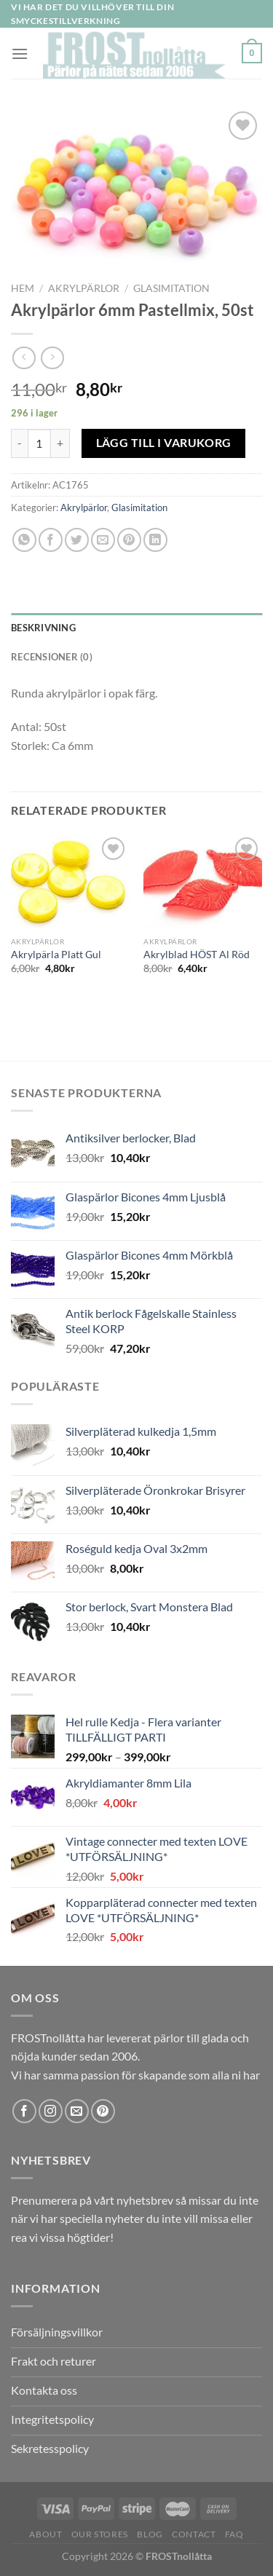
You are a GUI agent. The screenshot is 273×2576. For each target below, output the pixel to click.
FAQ (234, 2534)
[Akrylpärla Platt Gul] (70, 881)
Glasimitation (171, 288)
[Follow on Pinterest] (103, 2111)
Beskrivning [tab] (43, 627)
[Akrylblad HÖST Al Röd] (202, 881)
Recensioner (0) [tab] (51, 657)
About (45, 2534)
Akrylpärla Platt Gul (56, 954)
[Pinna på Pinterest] (129, 540)
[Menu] (19, 53)
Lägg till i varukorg (164, 442)
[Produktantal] (39, 443)
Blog (149, 2534)
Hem (22, 288)
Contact (193, 2534)
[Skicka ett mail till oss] (77, 2111)
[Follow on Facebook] (24, 2111)
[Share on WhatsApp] (24, 540)
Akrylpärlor (83, 288)
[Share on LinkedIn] (155, 540)
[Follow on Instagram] (51, 2111)
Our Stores (99, 2534)
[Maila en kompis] (103, 540)
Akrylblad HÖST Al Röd (196, 954)
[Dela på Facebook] (51, 540)
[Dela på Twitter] (77, 540)
